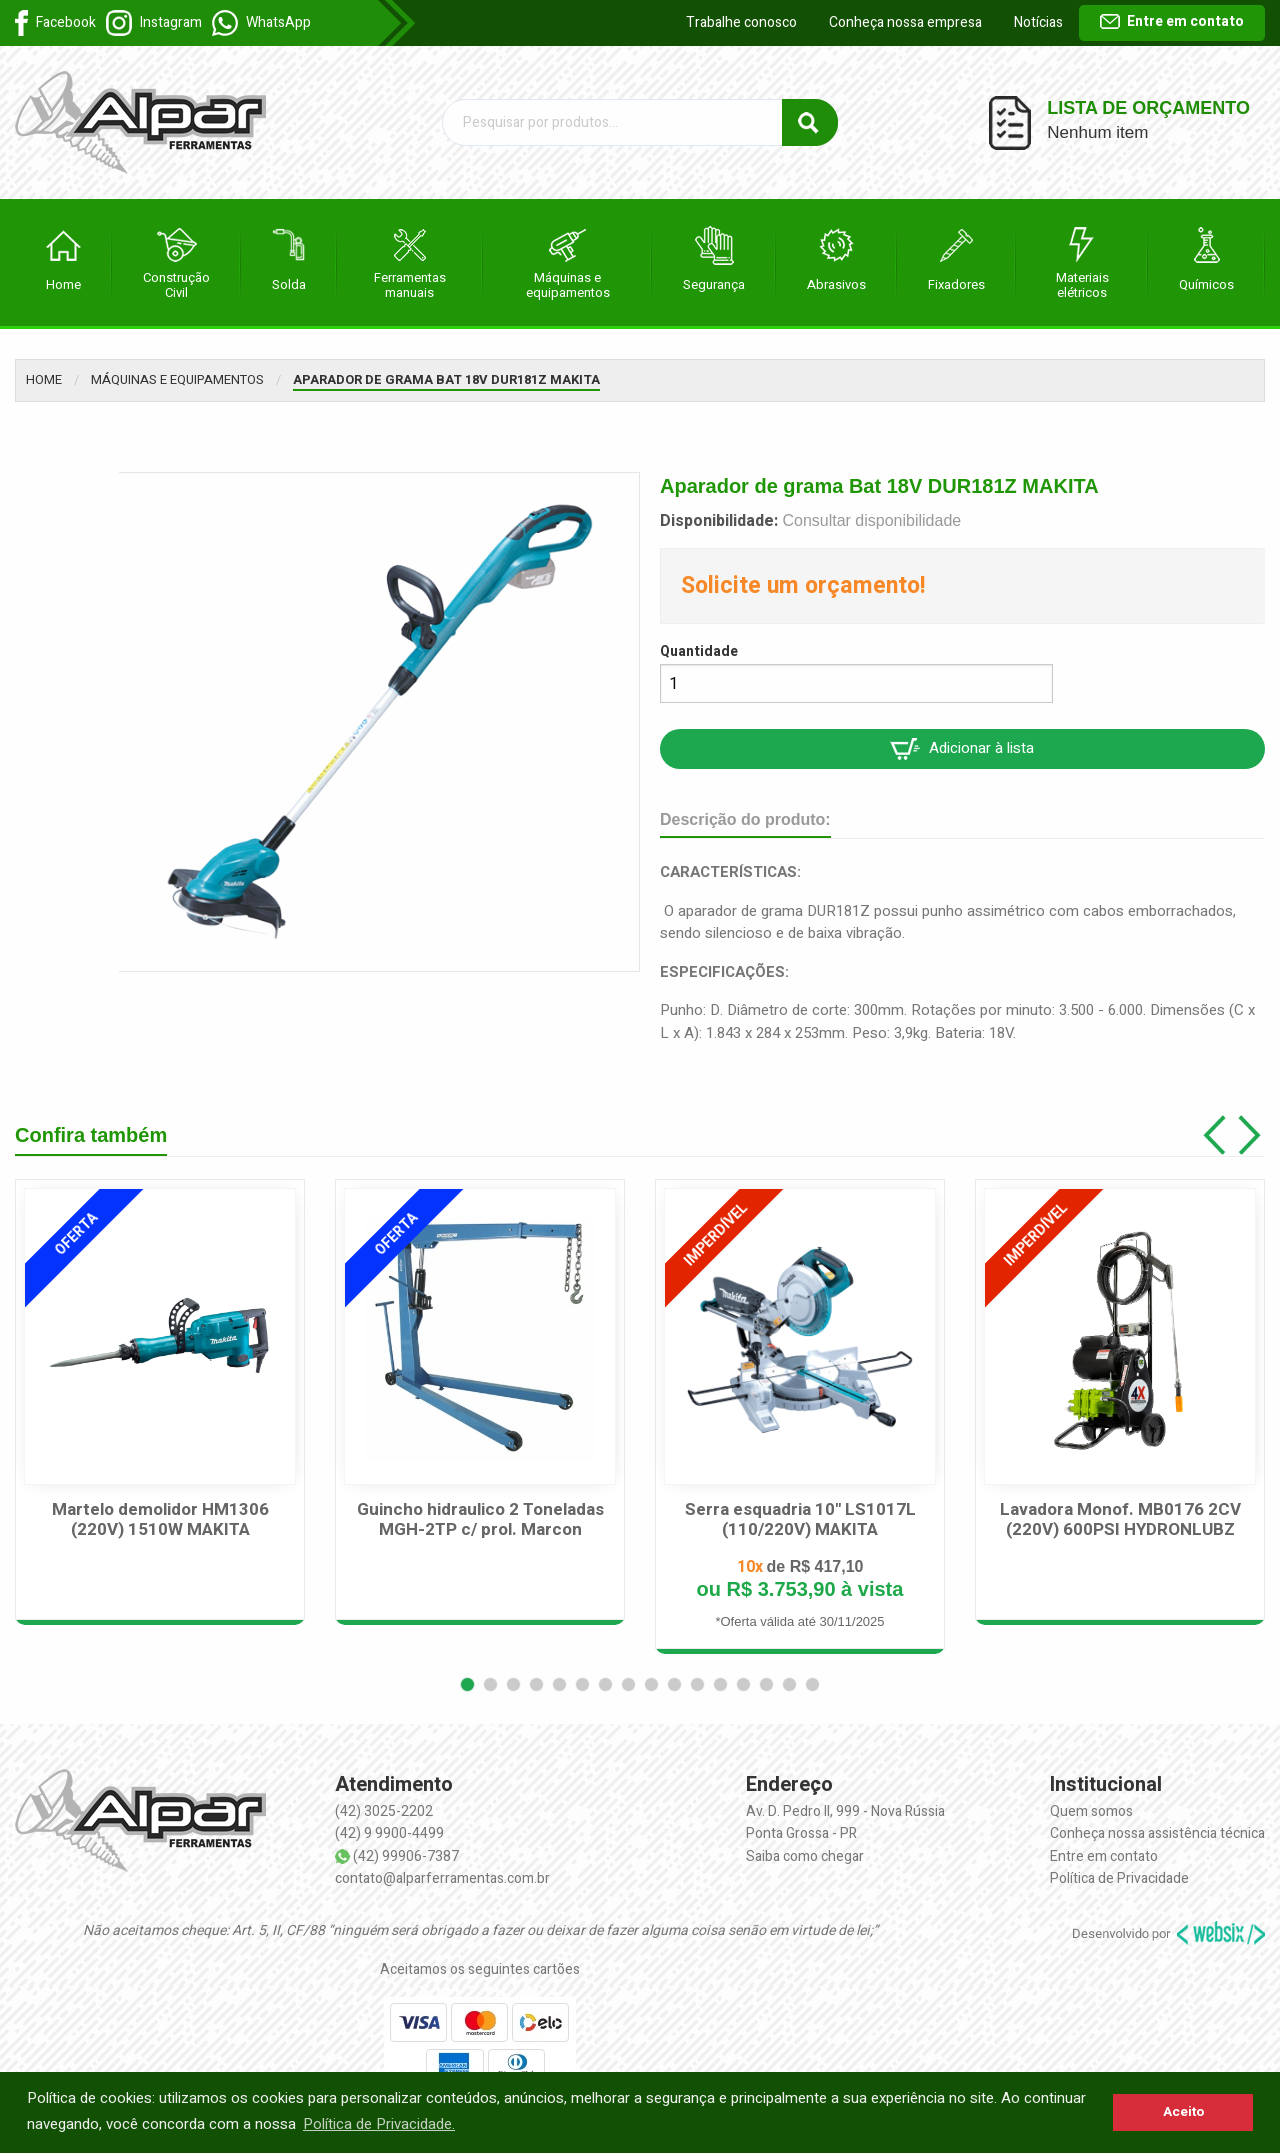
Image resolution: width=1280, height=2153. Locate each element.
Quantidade (699, 651)
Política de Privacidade (1119, 1878)
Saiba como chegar (805, 1856)
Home (44, 379)
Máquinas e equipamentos (177, 379)
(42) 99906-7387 (406, 1856)
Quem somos (1091, 1811)
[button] (467, 1684)
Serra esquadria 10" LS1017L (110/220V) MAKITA (800, 1520)
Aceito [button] (1183, 2112)
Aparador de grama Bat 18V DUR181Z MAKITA (446, 379)
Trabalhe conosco (741, 22)
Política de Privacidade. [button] (379, 2124)
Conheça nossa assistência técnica (1157, 1833)
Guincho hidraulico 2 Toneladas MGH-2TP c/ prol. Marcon (480, 1520)
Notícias (1038, 22)
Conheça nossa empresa (905, 22)
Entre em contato (1172, 21)
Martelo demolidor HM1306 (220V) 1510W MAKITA (160, 1520)
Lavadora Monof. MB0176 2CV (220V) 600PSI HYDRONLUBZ (1120, 1520)
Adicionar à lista (962, 748)
